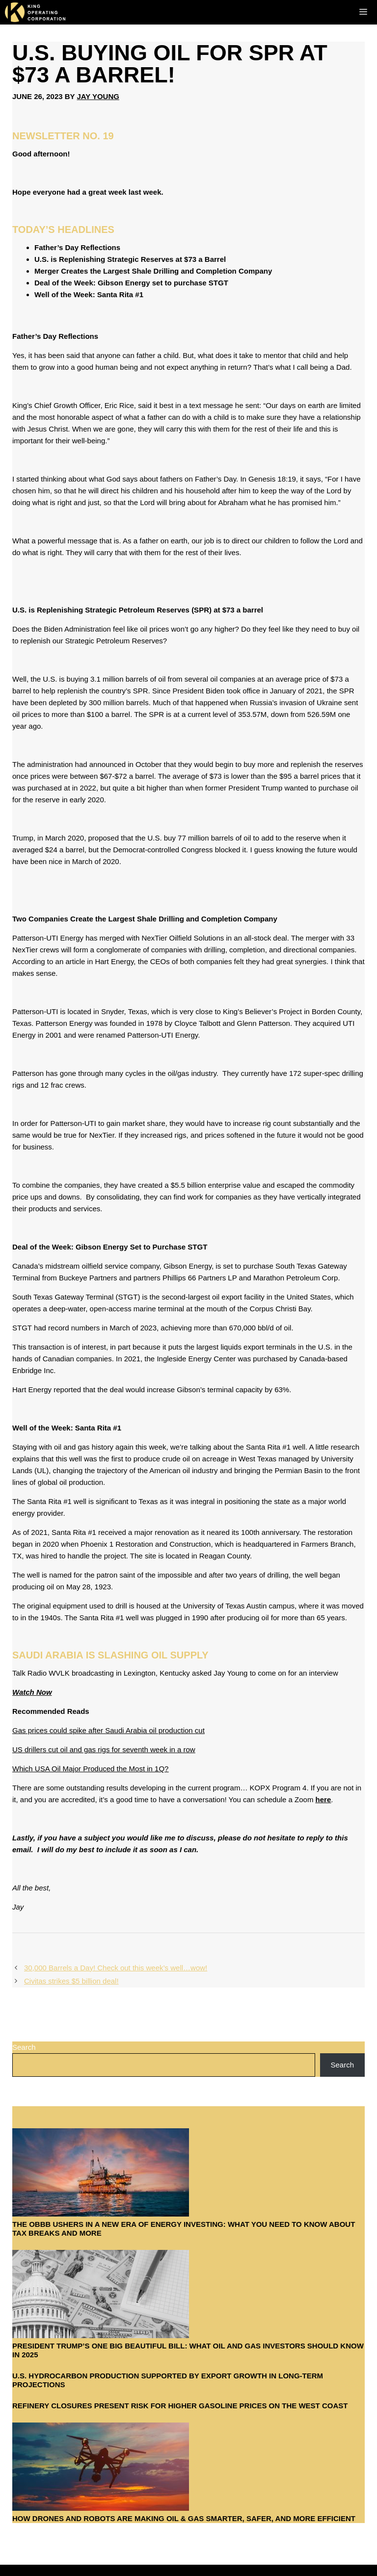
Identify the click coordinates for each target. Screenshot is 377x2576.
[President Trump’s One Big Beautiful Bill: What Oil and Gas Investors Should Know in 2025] (100, 2296)
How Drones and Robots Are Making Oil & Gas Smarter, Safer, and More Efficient (183, 2518)
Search (24, 2047)
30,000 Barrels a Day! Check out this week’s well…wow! (115, 1968)
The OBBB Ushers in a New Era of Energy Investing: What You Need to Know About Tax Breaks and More (183, 2228)
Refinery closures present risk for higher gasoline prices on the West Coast (180, 2405)
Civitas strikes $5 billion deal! (71, 1981)
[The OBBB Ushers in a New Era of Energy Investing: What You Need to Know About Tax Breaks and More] (100, 2174)
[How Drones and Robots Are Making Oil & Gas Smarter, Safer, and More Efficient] (100, 2468)
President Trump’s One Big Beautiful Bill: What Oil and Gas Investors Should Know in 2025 (188, 2350)
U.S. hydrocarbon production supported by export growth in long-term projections (167, 2380)
